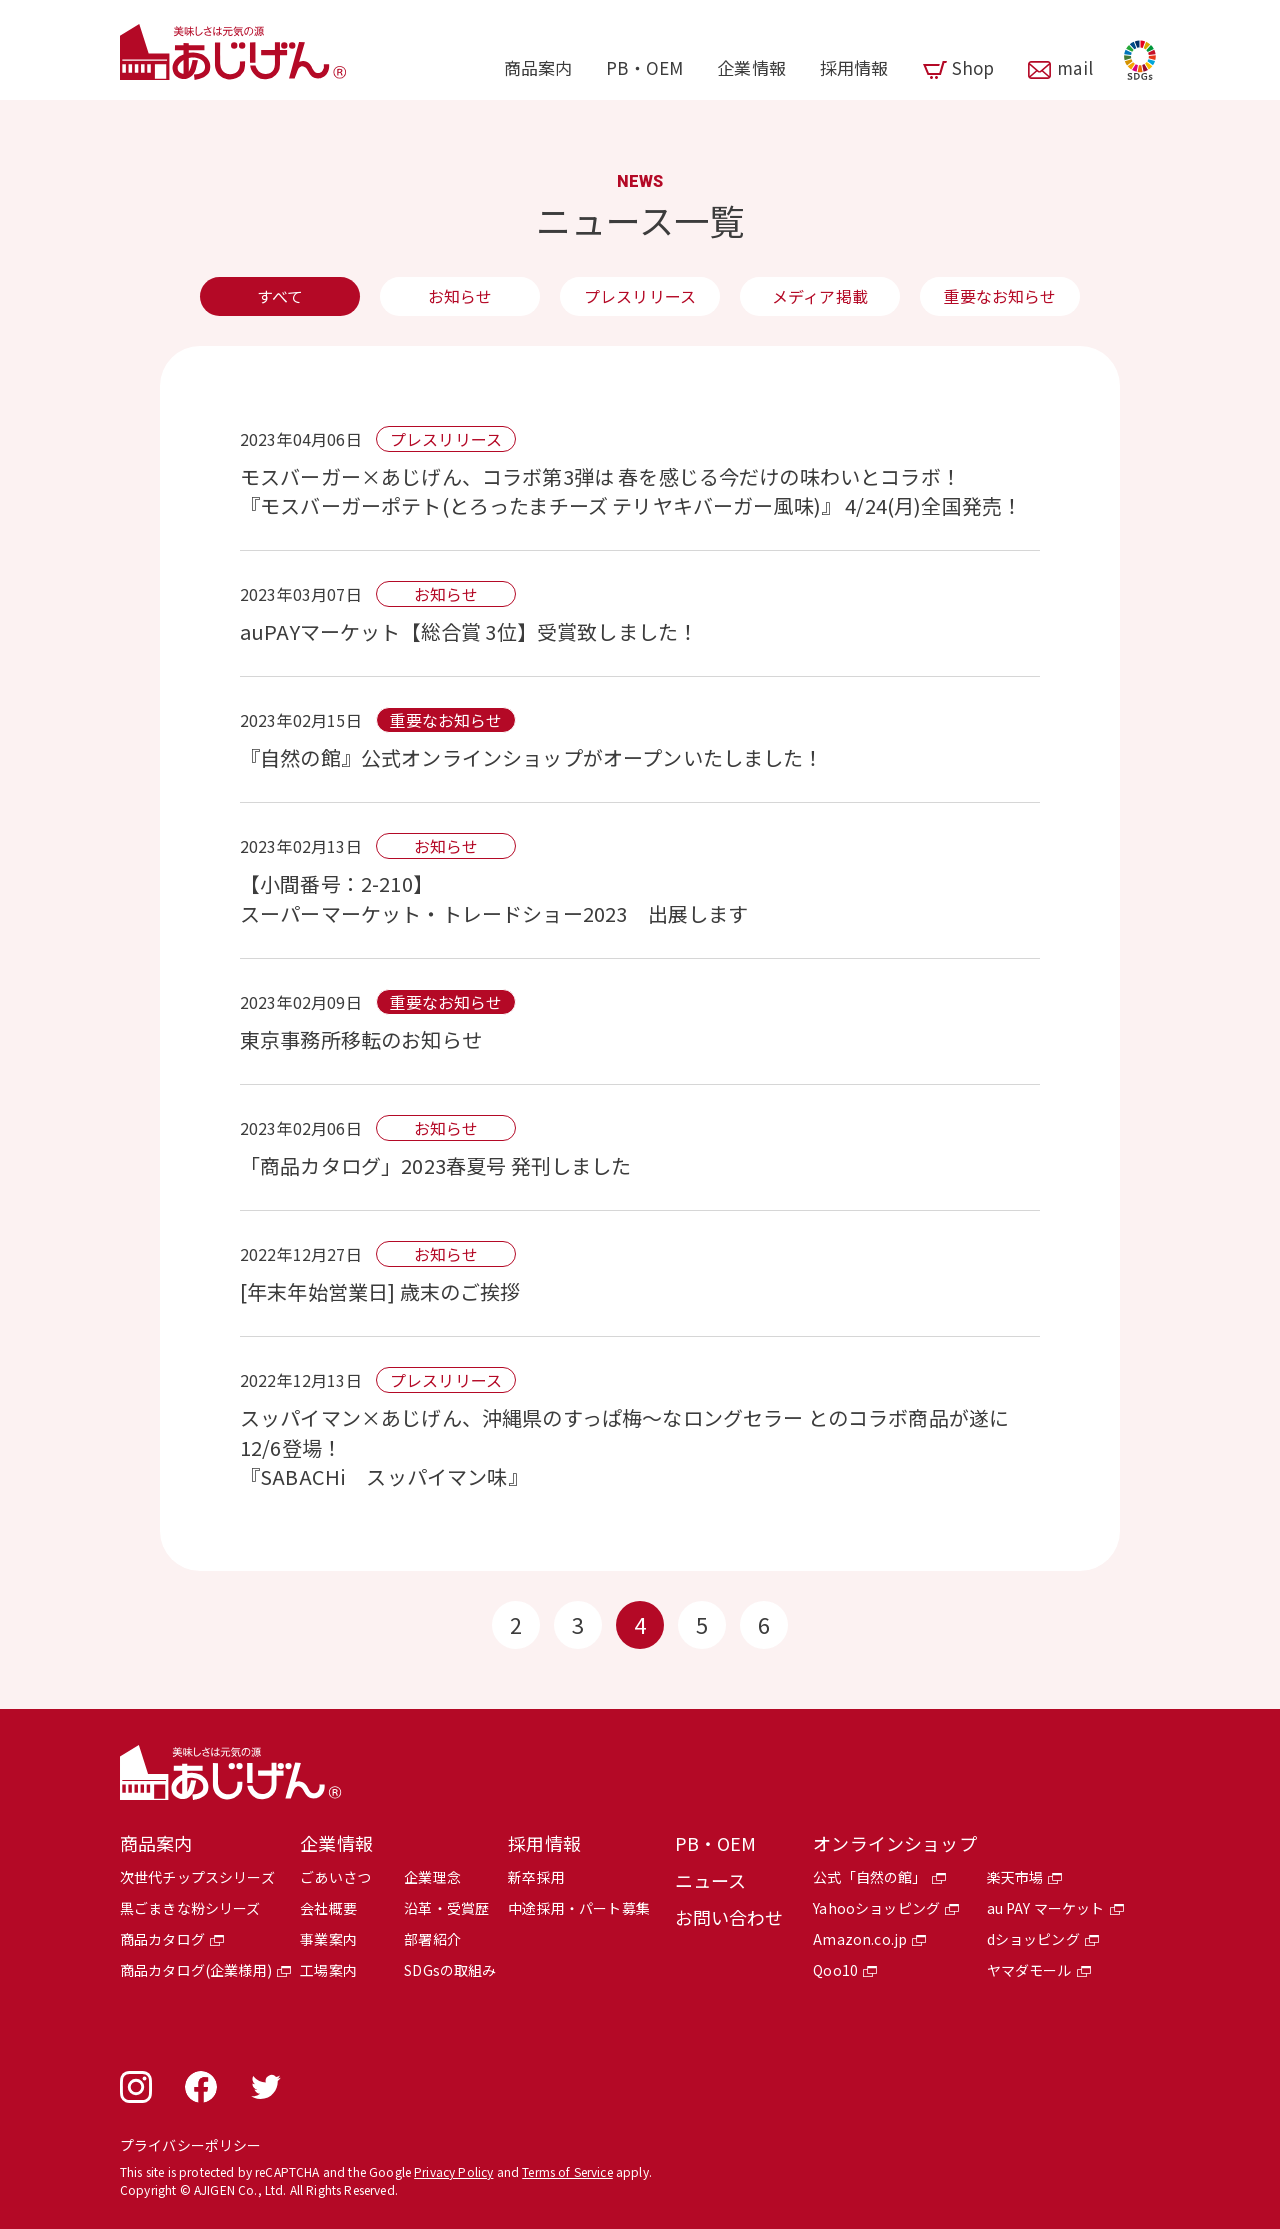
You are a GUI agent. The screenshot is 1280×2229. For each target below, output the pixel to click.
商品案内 (538, 67)
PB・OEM (644, 67)
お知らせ (460, 296)
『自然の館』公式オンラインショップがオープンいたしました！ (532, 757)
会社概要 (328, 1908)
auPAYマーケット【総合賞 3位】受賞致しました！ (469, 631)
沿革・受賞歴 (446, 1908)
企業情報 (751, 67)
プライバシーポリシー (191, 2145)
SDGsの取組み (450, 1970)
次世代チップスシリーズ (197, 1877)
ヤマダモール (1029, 1970)
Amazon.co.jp (860, 1939)
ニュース (711, 1880)
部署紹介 (432, 1939)
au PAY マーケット (1046, 1908)
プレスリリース (640, 296)
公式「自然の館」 (869, 1877)
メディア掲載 (820, 296)
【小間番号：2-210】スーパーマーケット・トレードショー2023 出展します (504, 899)
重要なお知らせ (999, 296)
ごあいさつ (335, 1877)
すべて (280, 296)
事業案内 (328, 1939)
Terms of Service (567, 2171)
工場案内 (328, 1970)
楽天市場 (1015, 1877)
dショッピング (1033, 1939)
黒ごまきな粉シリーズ (190, 1908)
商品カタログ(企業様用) (196, 1970)
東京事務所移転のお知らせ (361, 1039)
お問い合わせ (729, 1917)
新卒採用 (536, 1877)
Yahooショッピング (876, 1908)
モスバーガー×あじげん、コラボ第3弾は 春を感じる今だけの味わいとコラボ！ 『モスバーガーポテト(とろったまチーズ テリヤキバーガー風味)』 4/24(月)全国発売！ (631, 491)
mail (1075, 67)
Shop (973, 67)
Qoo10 (835, 1970)
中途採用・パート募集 (579, 1908)
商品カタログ (162, 1939)
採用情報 (854, 67)
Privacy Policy (453, 2171)
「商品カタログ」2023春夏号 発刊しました (436, 1165)
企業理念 (432, 1877)
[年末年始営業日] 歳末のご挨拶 (380, 1291)
